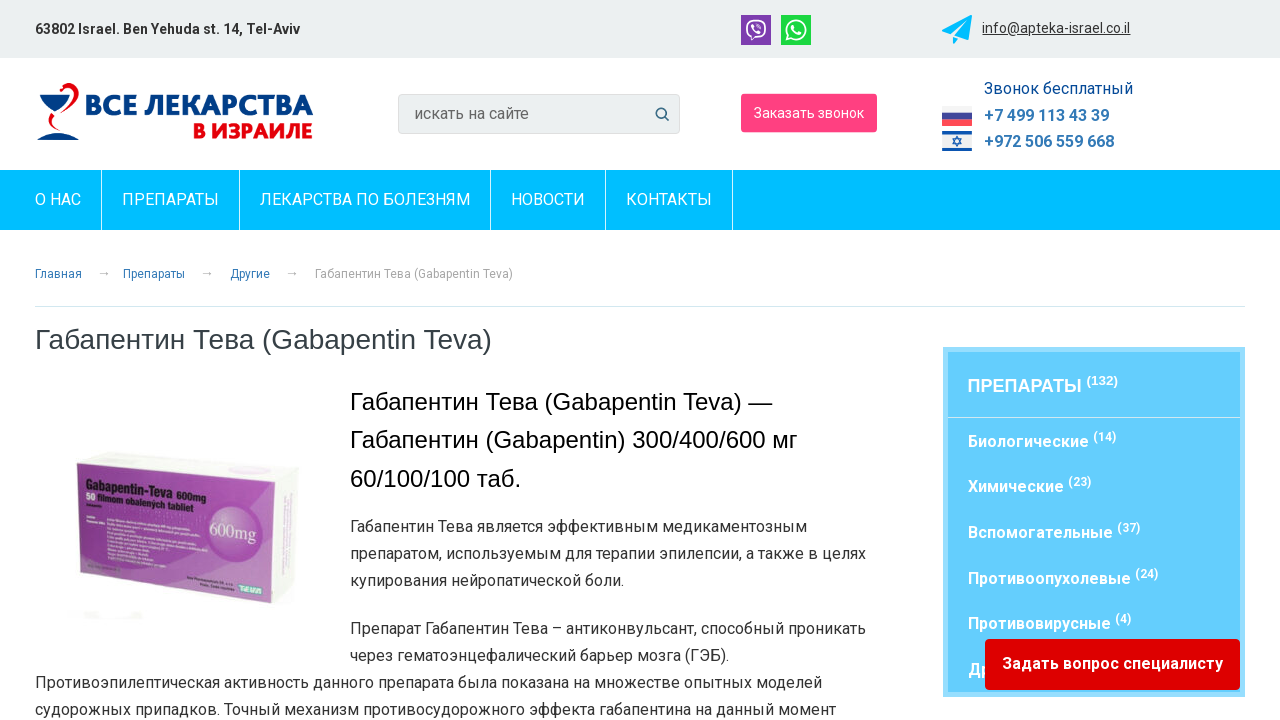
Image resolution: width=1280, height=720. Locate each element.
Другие (250, 274)
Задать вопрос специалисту (1112, 663)
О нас (58, 199)
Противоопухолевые (1063, 577)
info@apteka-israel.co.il (1056, 28)
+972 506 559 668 (1049, 141)
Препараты (170, 199)
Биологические (1042, 440)
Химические (1029, 485)
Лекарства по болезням (365, 199)
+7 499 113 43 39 (1046, 115)
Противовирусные (1049, 622)
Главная (58, 274)
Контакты (669, 199)
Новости (548, 199)
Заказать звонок (809, 112)
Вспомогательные (1054, 531)
